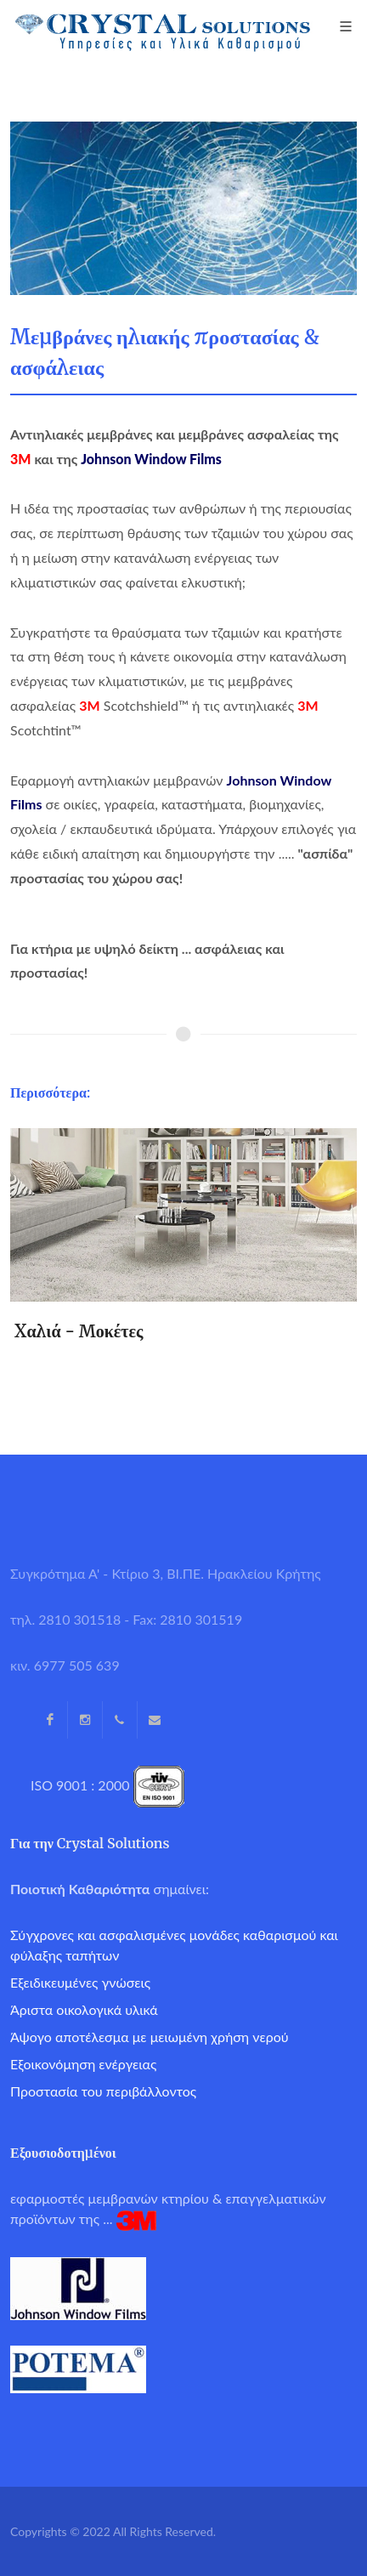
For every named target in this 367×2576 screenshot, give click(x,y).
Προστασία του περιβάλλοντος (103, 2091)
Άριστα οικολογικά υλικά (84, 2009)
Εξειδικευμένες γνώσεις (80, 1982)
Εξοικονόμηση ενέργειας (83, 2064)
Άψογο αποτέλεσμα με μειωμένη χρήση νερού (149, 2036)
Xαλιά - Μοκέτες (79, 1331)
